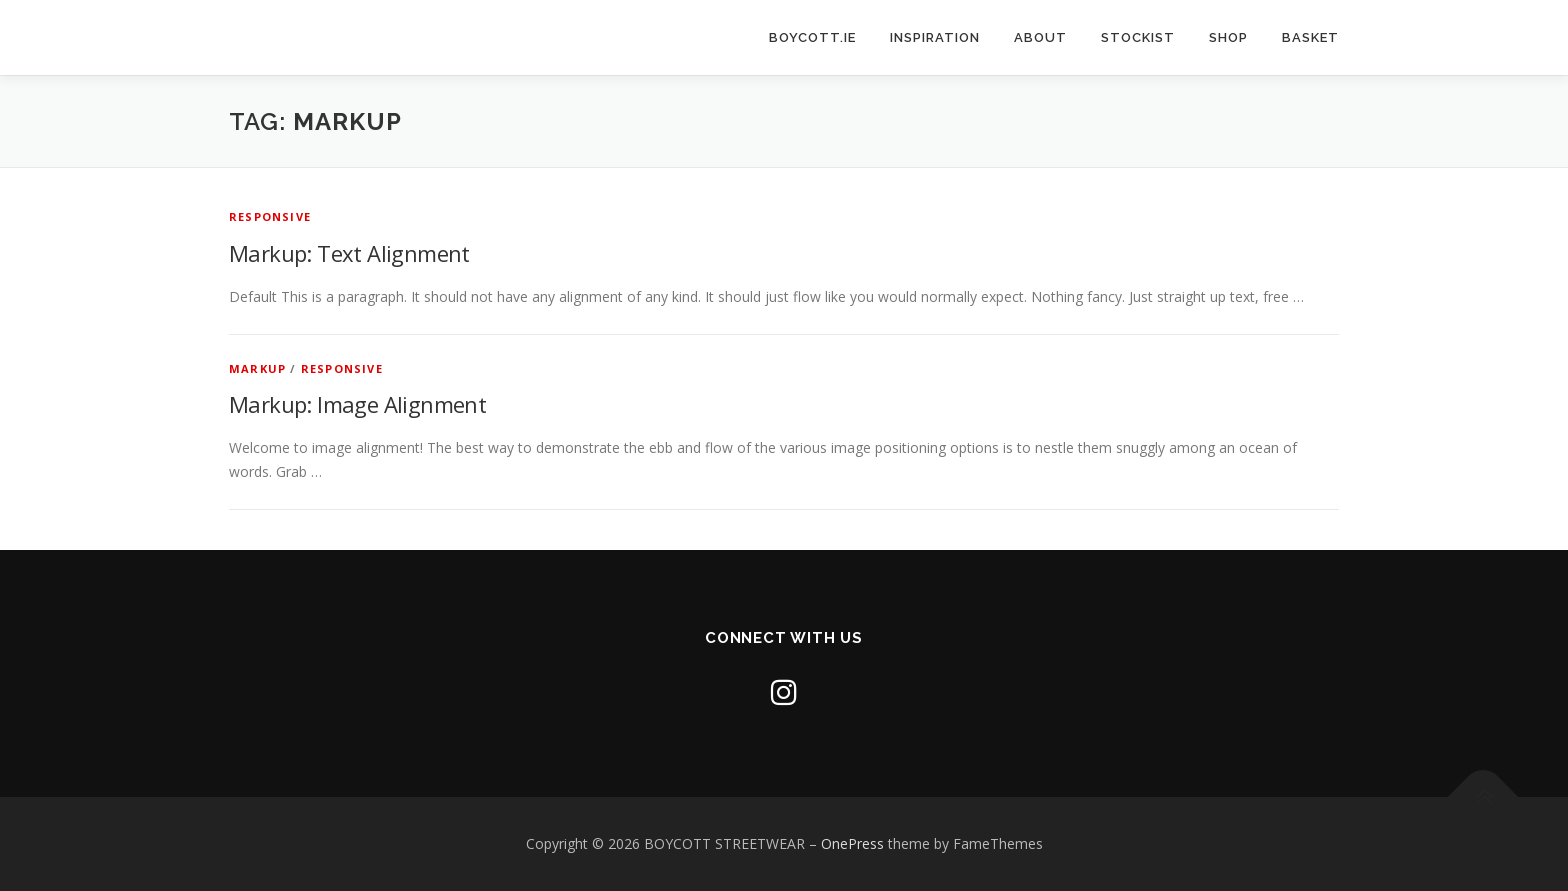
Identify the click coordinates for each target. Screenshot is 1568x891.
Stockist (1138, 37)
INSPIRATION (935, 37)
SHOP (1228, 37)
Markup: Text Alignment (349, 253)
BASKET (1310, 37)
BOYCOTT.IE (812, 37)
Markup (257, 368)
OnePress (852, 843)
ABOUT (1040, 37)
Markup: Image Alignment (357, 404)
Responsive (270, 216)
